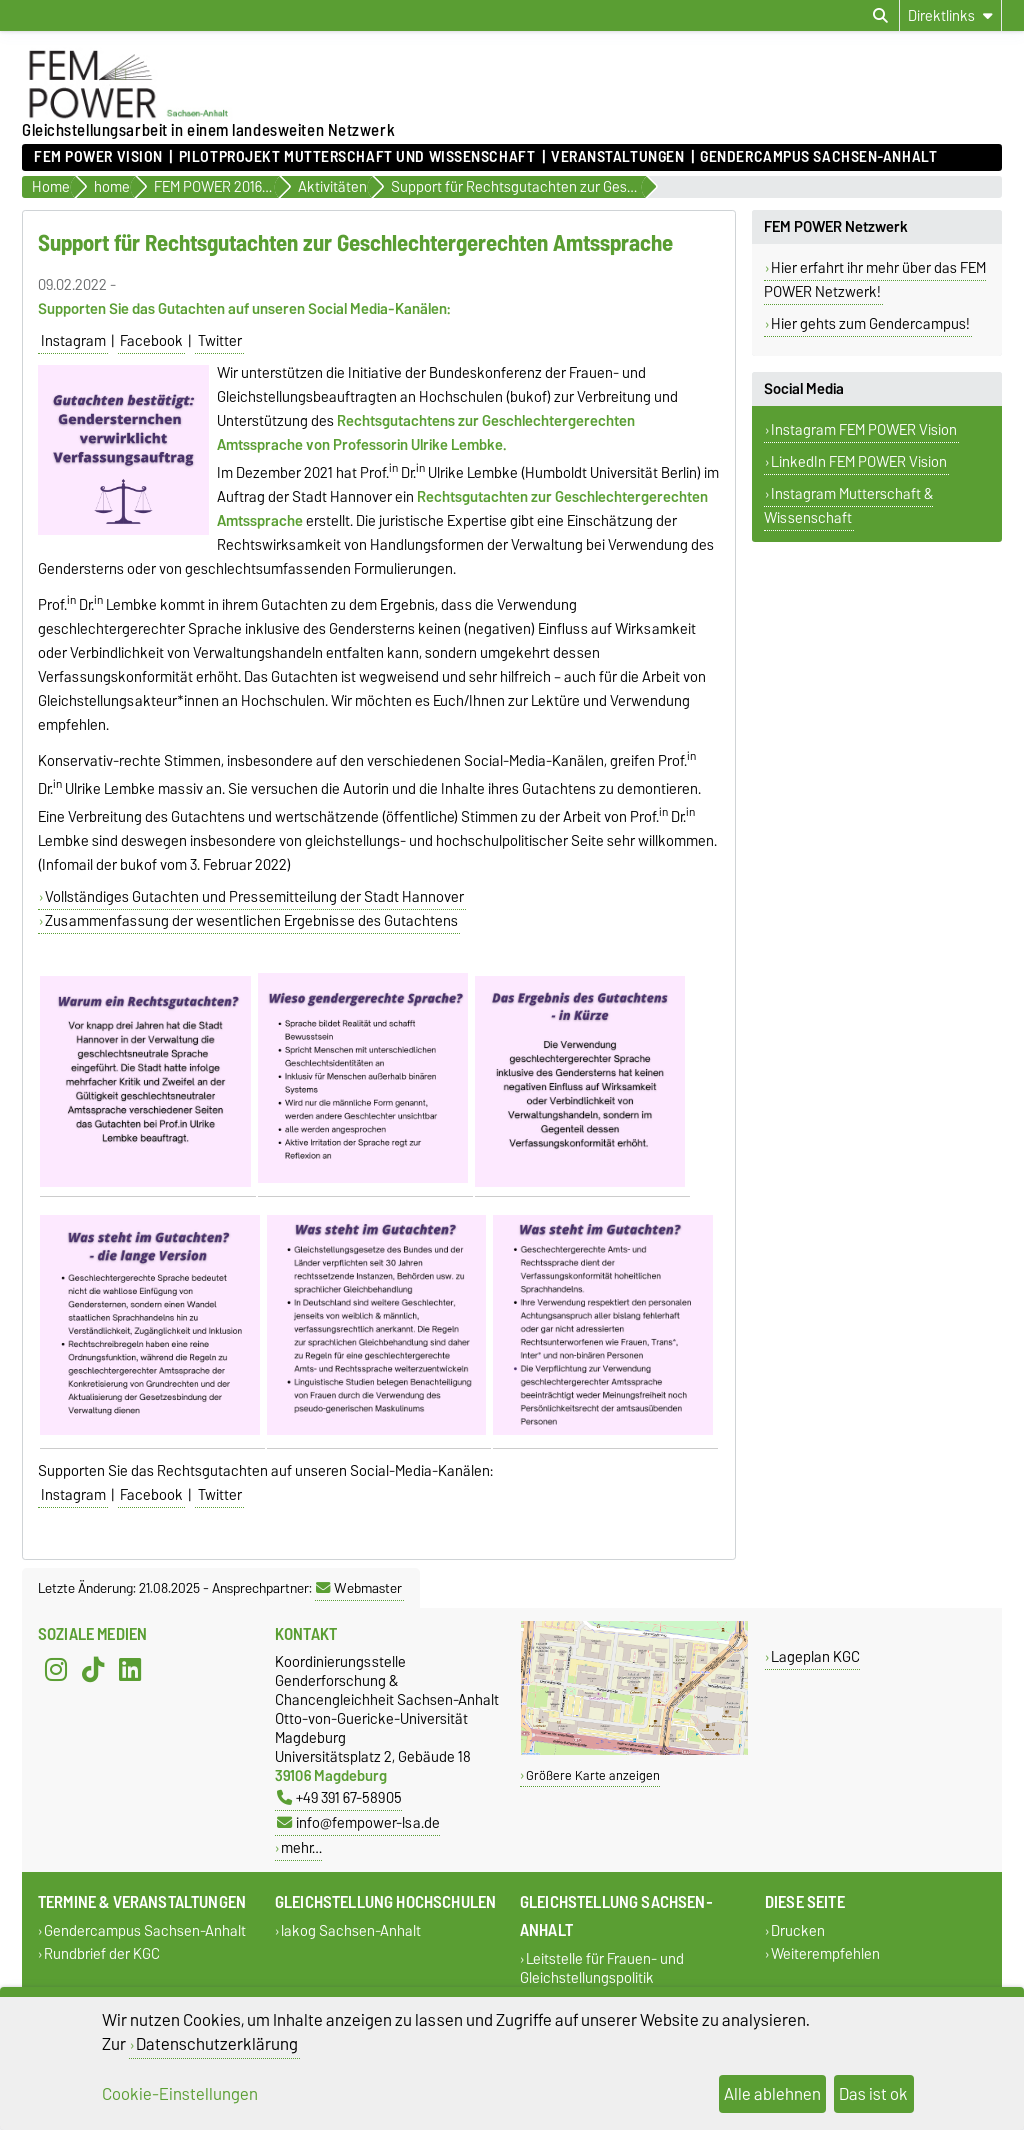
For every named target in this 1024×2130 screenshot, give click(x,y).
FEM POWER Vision (98, 157)
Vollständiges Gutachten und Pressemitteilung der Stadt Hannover (254, 897)
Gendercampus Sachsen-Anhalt (818, 157)
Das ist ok (873, 2094)
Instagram (73, 341)
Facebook (151, 341)
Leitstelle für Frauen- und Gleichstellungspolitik (602, 1969)
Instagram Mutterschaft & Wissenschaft (848, 506)
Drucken (798, 1931)
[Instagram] (56, 1670)
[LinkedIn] (130, 1670)
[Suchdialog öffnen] (880, 16)
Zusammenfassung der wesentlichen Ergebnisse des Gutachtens (251, 921)
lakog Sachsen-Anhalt (351, 1931)
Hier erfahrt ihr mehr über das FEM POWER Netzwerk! (875, 280)
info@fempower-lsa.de (358, 1822)
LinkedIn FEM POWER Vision (859, 462)
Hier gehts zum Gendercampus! (870, 324)
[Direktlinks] (950, 15)
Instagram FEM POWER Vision (864, 430)
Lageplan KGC (815, 1656)
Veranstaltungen (617, 157)
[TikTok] (93, 1670)
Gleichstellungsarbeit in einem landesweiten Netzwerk (208, 130)
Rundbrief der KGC (102, 1954)
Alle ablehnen (772, 2094)
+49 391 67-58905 (339, 1797)
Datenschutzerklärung (217, 2044)
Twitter (220, 341)
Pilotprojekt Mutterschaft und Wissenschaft (357, 157)
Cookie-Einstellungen (180, 2094)
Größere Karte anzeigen (593, 1775)
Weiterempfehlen (825, 1954)
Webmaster (359, 1588)
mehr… (301, 1847)
